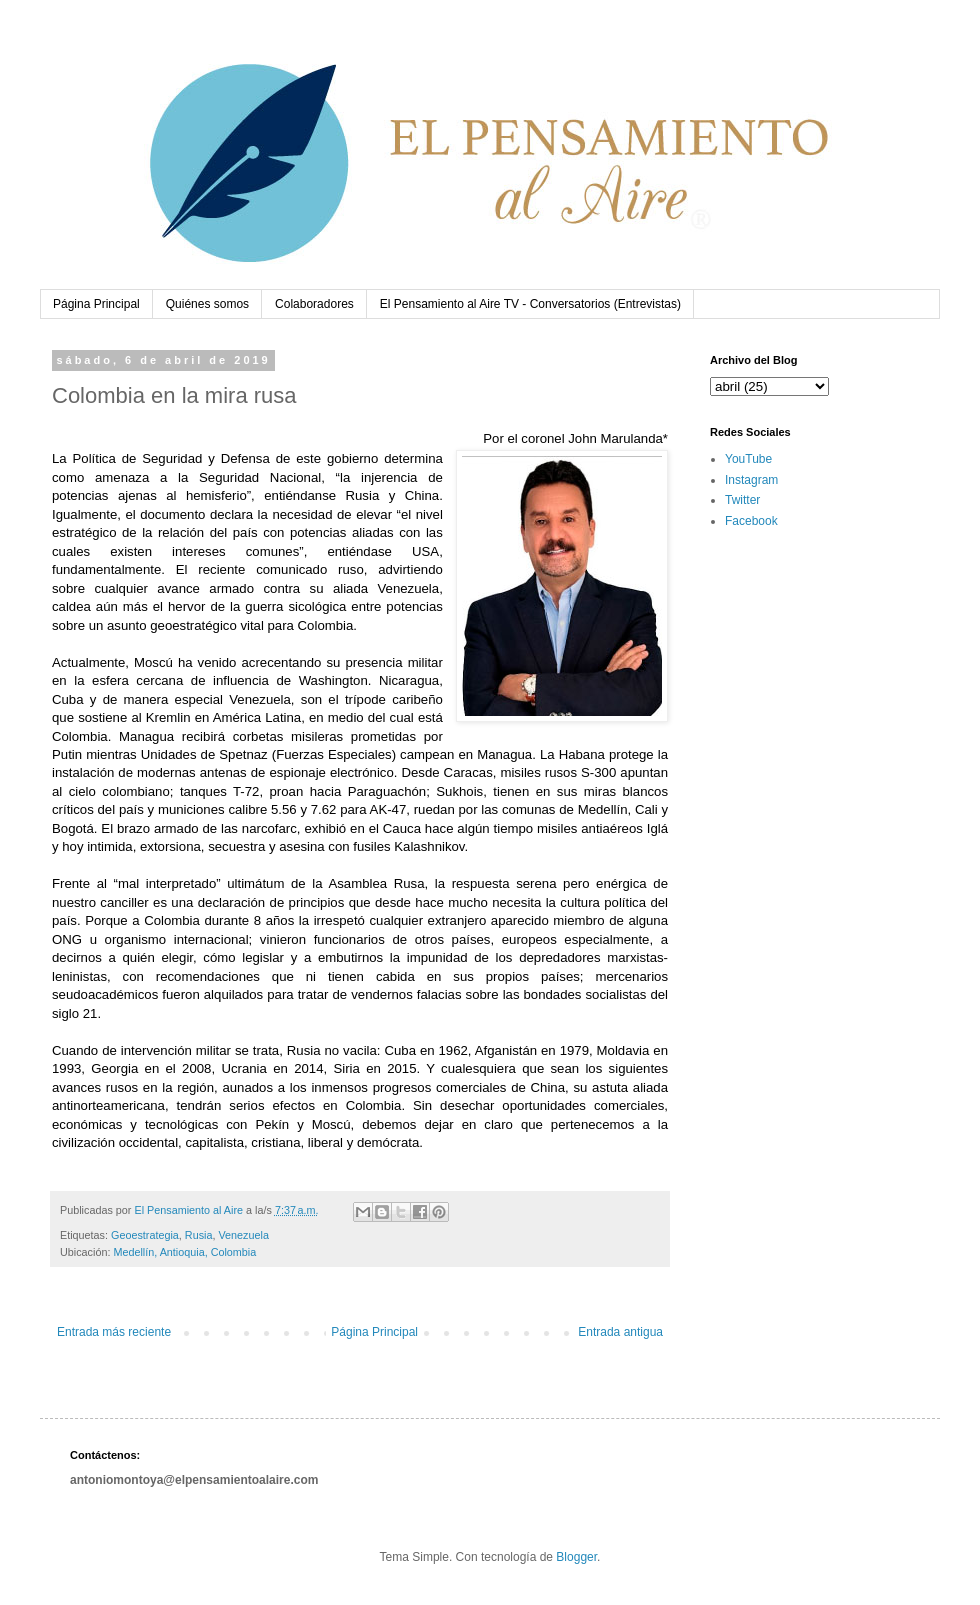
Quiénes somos (207, 304)
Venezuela (243, 1235)
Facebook (751, 521)
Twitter (742, 500)
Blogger (576, 1557)
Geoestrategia (145, 1235)
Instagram (751, 480)
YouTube (748, 459)
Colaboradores (314, 304)
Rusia (199, 1235)
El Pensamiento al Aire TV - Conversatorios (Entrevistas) (530, 304)
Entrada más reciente (114, 1332)
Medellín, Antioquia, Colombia (184, 1252)
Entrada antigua (620, 1332)
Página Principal (96, 304)
